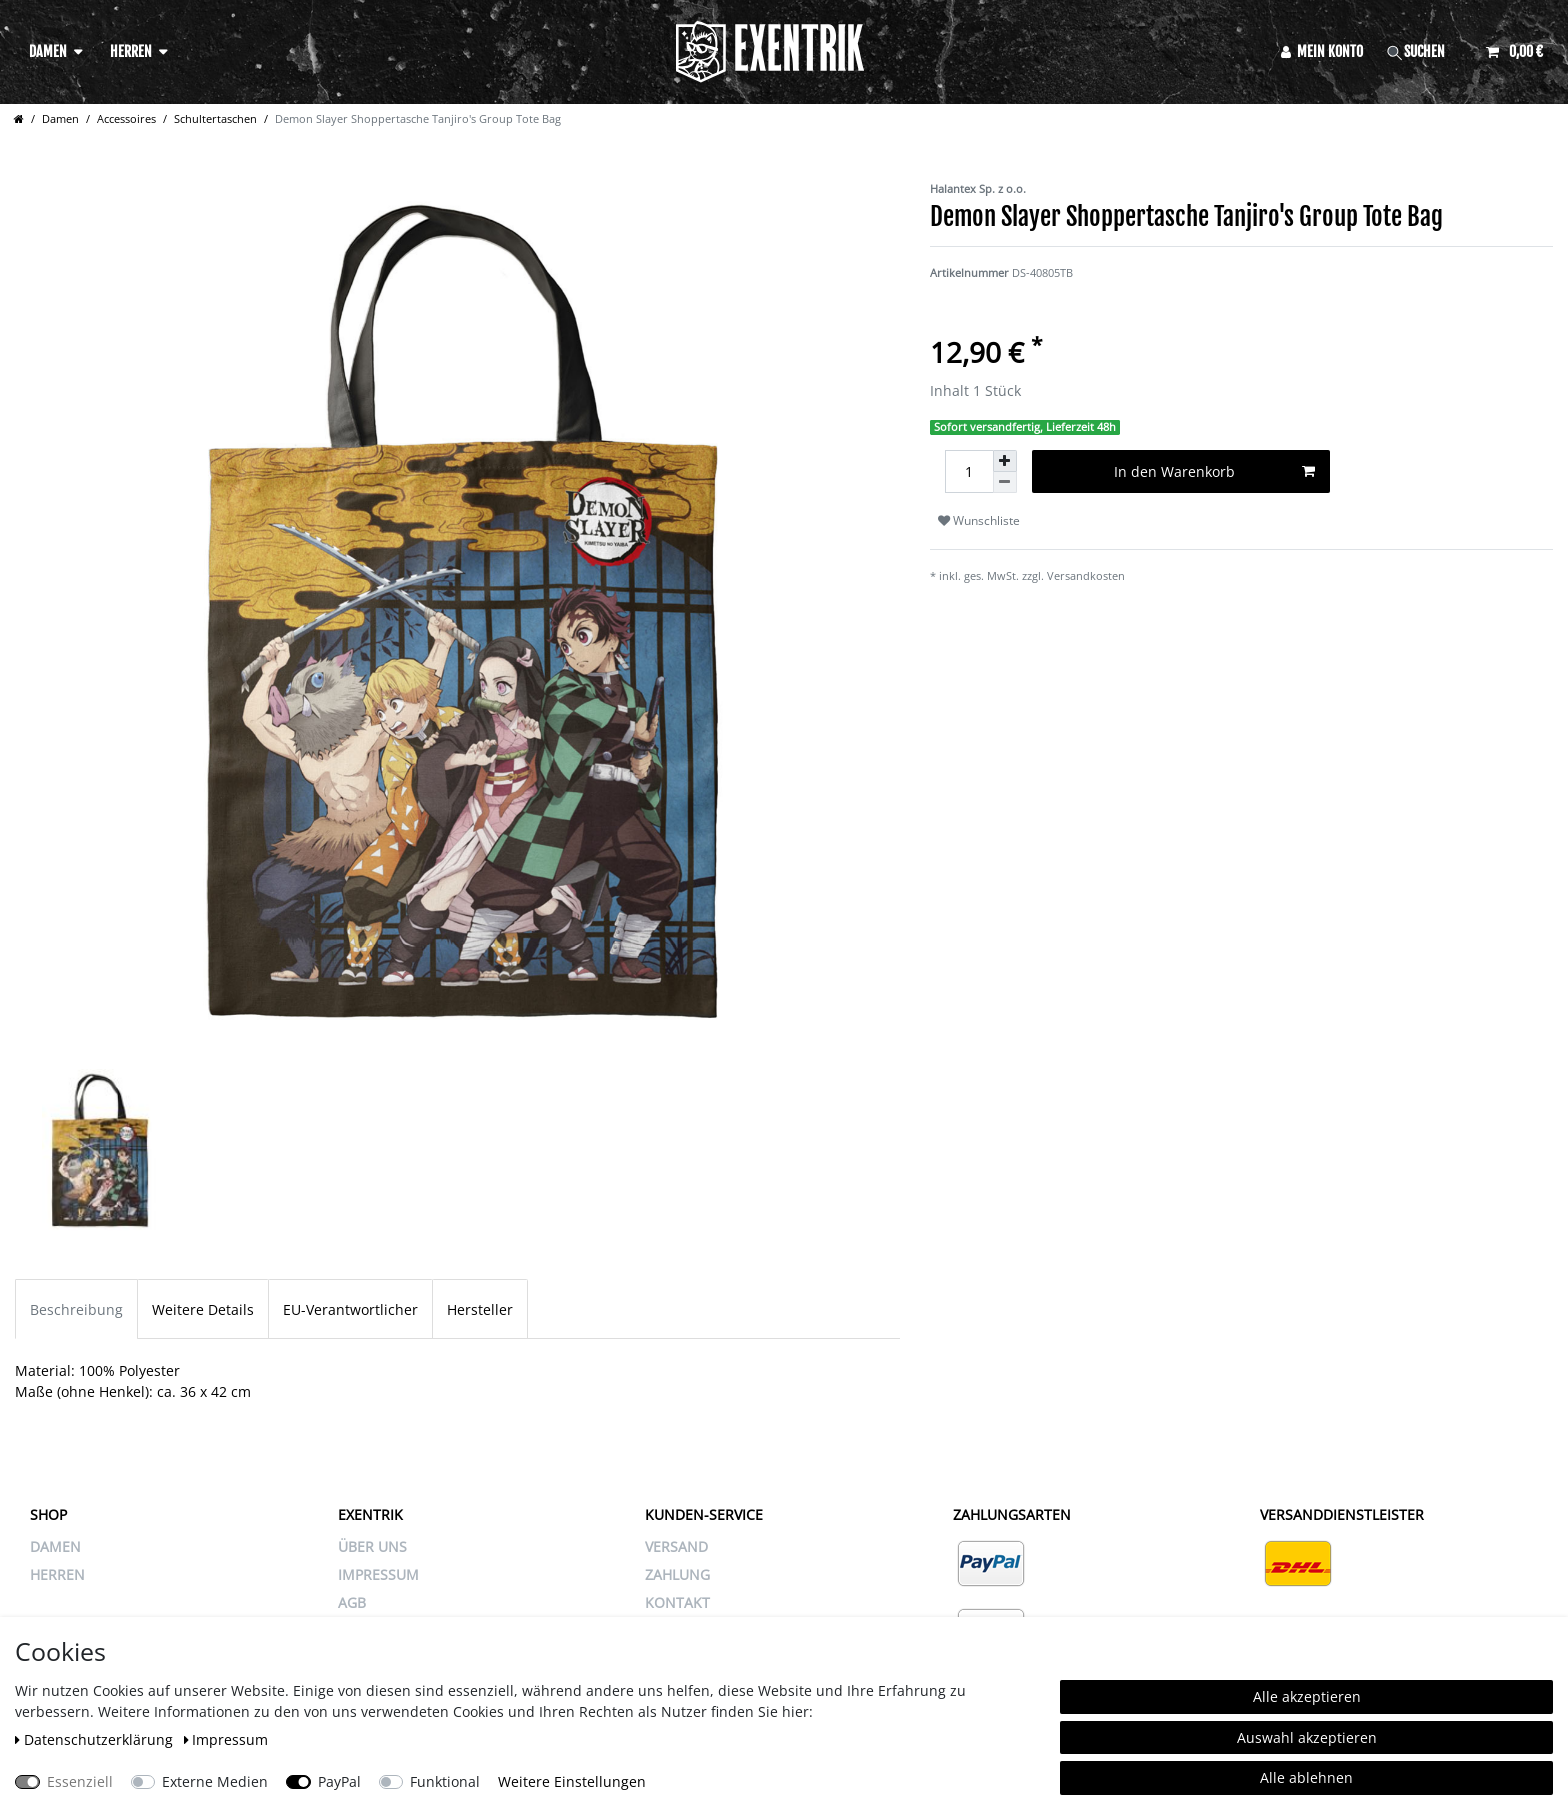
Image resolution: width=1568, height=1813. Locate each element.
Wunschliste (979, 520)
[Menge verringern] (1005, 482)
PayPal (339, 1781)
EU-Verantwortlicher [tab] (350, 1309)
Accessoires (126, 118)
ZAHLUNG (677, 1574)
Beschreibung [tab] (76, 1309)
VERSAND (676, 1546)
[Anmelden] (1322, 51)
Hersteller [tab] (480, 1309)
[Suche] (1425, 51)
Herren (131, 51)
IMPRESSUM (378, 1574)
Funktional (445, 1781)
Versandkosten (1086, 575)
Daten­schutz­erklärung (96, 1739)
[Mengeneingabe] (969, 471)
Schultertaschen (215, 118)
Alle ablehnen (1306, 1777)
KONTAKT (677, 1602)
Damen (48, 51)
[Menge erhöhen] (1005, 461)
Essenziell (80, 1781)
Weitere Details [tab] (203, 1309)
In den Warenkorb (1214, 471)
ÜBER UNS (372, 1546)
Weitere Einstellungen (572, 1781)
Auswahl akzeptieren (1307, 1737)
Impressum (226, 1739)
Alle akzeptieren (1307, 1696)
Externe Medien (215, 1781)
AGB (352, 1602)
